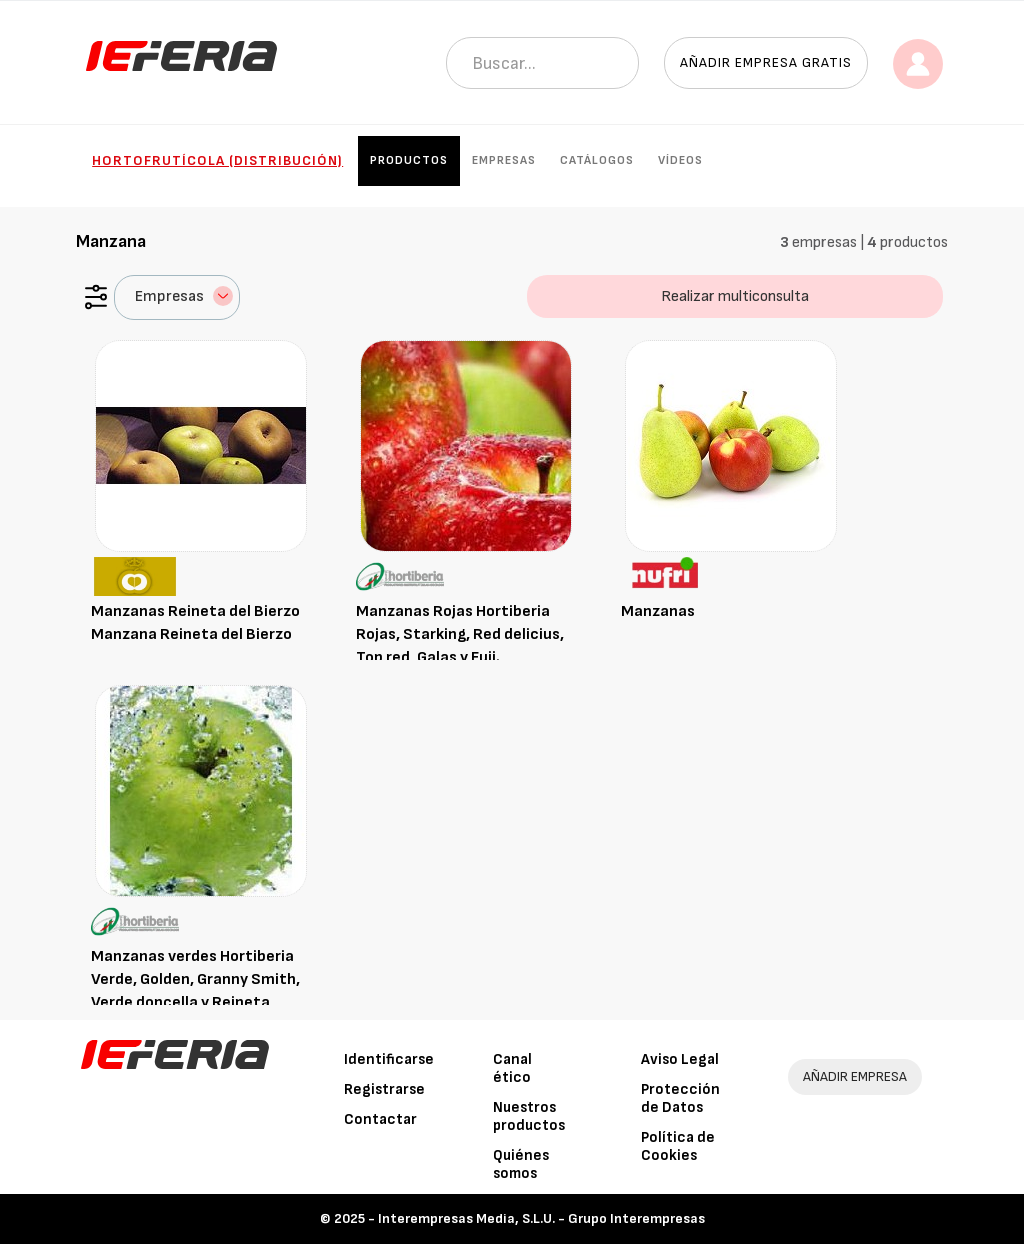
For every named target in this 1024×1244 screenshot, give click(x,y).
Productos (409, 160)
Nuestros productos (529, 1116)
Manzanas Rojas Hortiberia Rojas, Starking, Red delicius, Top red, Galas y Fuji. (460, 634)
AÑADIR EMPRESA (855, 1076)
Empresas (504, 160)
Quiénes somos (521, 1164)
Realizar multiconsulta (735, 296)
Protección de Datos (680, 1098)
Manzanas (658, 611)
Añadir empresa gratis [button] (766, 62)
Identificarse (389, 1059)
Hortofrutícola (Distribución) (217, 160)
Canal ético (512, 1068)
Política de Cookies (678, 1146)
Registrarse (384, 1089)
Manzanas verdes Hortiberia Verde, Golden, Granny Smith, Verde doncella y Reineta (195, 979)
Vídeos (680, 160)
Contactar (380, 1119)
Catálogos (597, 160)
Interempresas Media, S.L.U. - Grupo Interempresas (541, 1218)
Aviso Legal (680, 1059)
